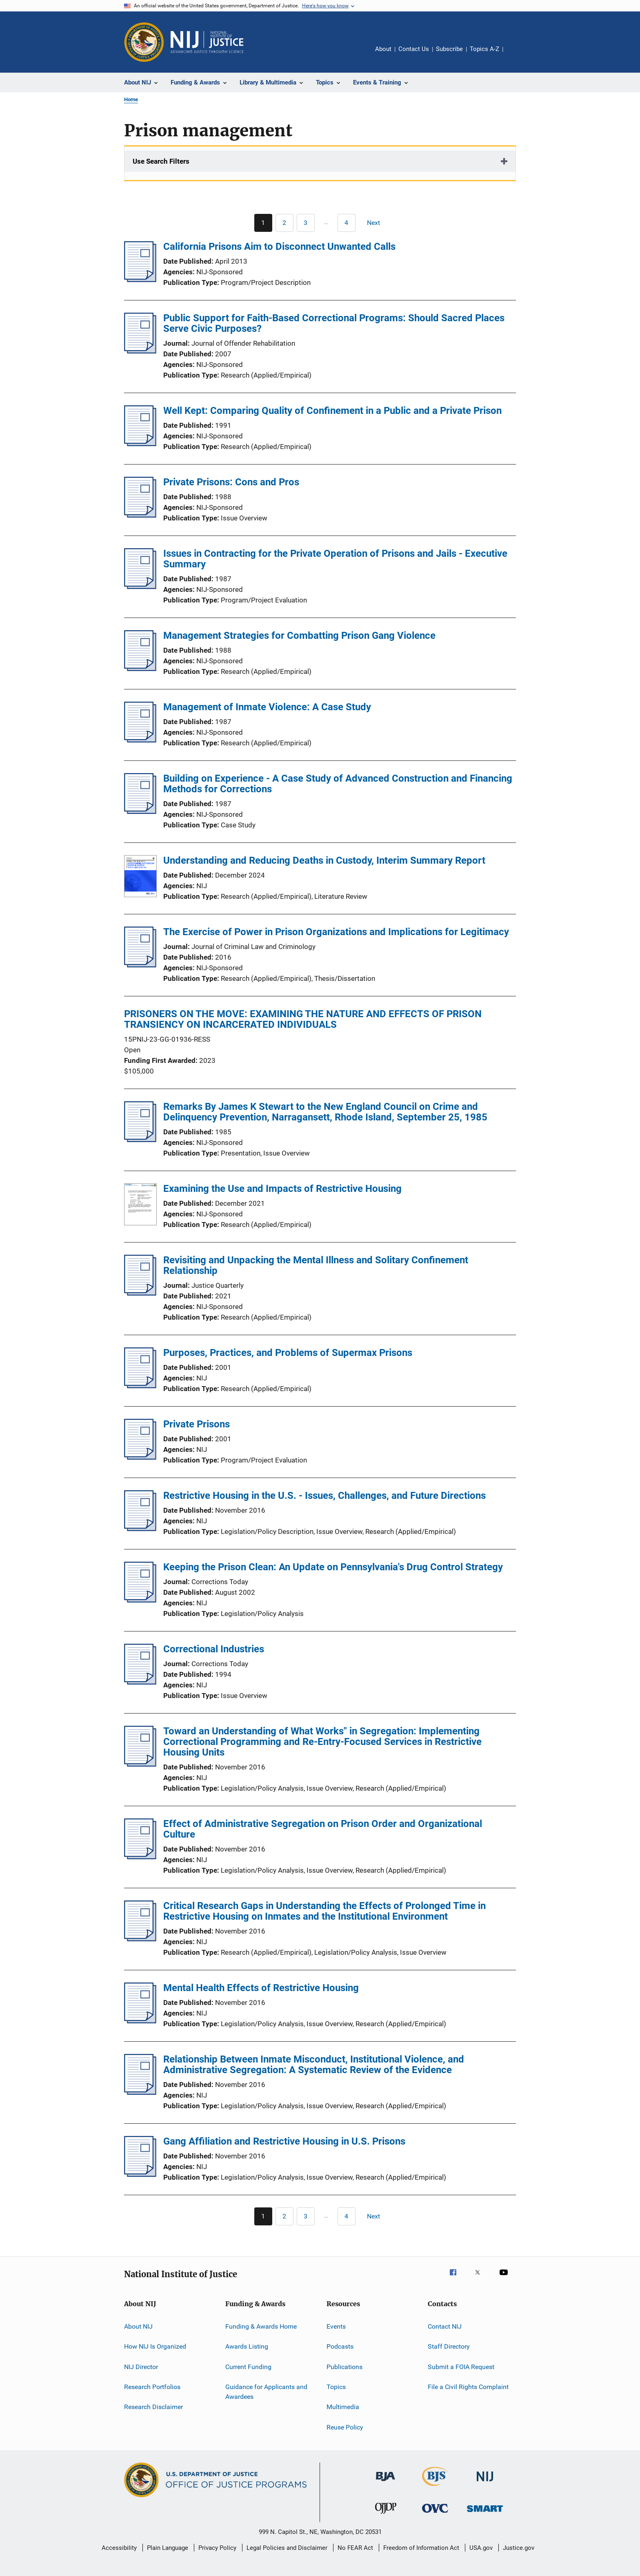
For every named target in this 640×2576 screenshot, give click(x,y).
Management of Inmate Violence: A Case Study (267, 707)
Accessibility (119, 2548)
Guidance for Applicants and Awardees (266, 2391)
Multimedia (343, 2407)
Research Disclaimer (153, 2407)
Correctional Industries (213, 1649)
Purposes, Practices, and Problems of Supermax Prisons (287, 1352)
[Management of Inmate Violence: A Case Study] (140, 740)
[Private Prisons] (140, 1457)
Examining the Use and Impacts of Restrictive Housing (282, 1188)
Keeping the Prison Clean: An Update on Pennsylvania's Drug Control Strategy (333, 1567)
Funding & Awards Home (261, 2326)
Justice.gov (518, 2548)
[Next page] (377, 223)
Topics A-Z (484, 49)
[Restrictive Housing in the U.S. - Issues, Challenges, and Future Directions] (140, 1529)
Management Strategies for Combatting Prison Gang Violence (299, 635)
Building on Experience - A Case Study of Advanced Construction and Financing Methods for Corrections (337, 784)
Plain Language (167, 2548)
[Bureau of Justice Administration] (385, 2482)
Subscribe (449, 49)
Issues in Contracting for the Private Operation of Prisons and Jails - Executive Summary (335, 559)
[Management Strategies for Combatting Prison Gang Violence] (140, 669)
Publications (344, 2367)
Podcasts (340, 2346)
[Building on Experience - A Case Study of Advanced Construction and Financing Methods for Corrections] (140, 811)
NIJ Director (141, 2367)
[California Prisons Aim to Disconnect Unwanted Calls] (140, 280)
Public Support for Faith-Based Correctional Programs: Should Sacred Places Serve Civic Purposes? (333, 323)
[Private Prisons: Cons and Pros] (140, 515)
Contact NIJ (445, 2326)
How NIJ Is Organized (155, 2346)
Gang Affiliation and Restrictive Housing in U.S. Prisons (284, 2141)
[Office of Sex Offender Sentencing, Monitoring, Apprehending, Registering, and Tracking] (485, 2513)
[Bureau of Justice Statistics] (435, 2487)
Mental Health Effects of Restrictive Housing (261, 1988)
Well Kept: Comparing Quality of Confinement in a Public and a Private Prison (332, 410)
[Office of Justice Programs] (144, 42)
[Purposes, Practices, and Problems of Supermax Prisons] (140, 1386)
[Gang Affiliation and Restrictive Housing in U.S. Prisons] (140, 2174)
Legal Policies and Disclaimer (287, 2548)
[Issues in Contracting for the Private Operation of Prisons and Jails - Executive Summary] (140, 586)
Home (131, 99)
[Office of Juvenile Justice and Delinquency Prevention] (385, 2515)
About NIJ (138, 2326)
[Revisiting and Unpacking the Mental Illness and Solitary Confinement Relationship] (140, 1293)
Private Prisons (196, 1424)
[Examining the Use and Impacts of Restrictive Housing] (140, 1205)
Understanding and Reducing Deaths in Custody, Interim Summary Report (324, 860)
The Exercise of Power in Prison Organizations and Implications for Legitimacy (336, 932)
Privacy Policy (217, 2548)
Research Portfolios (152, 2387)
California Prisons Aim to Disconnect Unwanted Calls (279, 246)
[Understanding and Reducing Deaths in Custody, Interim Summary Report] (140, 877)
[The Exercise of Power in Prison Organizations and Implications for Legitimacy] (140, 965)
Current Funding (248, 2367)
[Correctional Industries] (140, 1682)
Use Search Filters (161, 161)
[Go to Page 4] (347, 223)
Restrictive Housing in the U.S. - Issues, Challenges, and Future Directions (324, 1495)
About (383, 49)
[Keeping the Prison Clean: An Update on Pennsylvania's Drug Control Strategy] (140, 1600)
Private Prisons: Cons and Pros (231, 482)
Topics (336, 2387)
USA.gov (481, 2548)
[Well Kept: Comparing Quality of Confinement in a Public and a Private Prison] (140, 444)
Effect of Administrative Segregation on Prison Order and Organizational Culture (322, 1829)
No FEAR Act (355, 2548)
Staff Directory (449, 2346)
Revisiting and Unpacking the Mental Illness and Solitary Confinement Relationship (315, 1265)
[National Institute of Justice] (485, 2482)
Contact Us (413, 49)
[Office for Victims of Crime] (435, 2514)
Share (516, 54)
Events (336, 2326)
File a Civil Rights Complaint (468, 2387)
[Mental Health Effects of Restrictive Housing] (140, 2021)
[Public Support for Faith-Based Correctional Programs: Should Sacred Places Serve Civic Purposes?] (140, 351)
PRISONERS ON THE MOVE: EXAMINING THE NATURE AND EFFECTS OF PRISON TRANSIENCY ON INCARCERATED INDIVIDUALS (303, 1019)
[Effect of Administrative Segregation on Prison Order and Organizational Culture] (140, 1857)
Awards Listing (246, 2346)
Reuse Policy (345, 2427)
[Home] (207, 42)
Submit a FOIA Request (461, 2367)
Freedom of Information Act (421, 2548)
